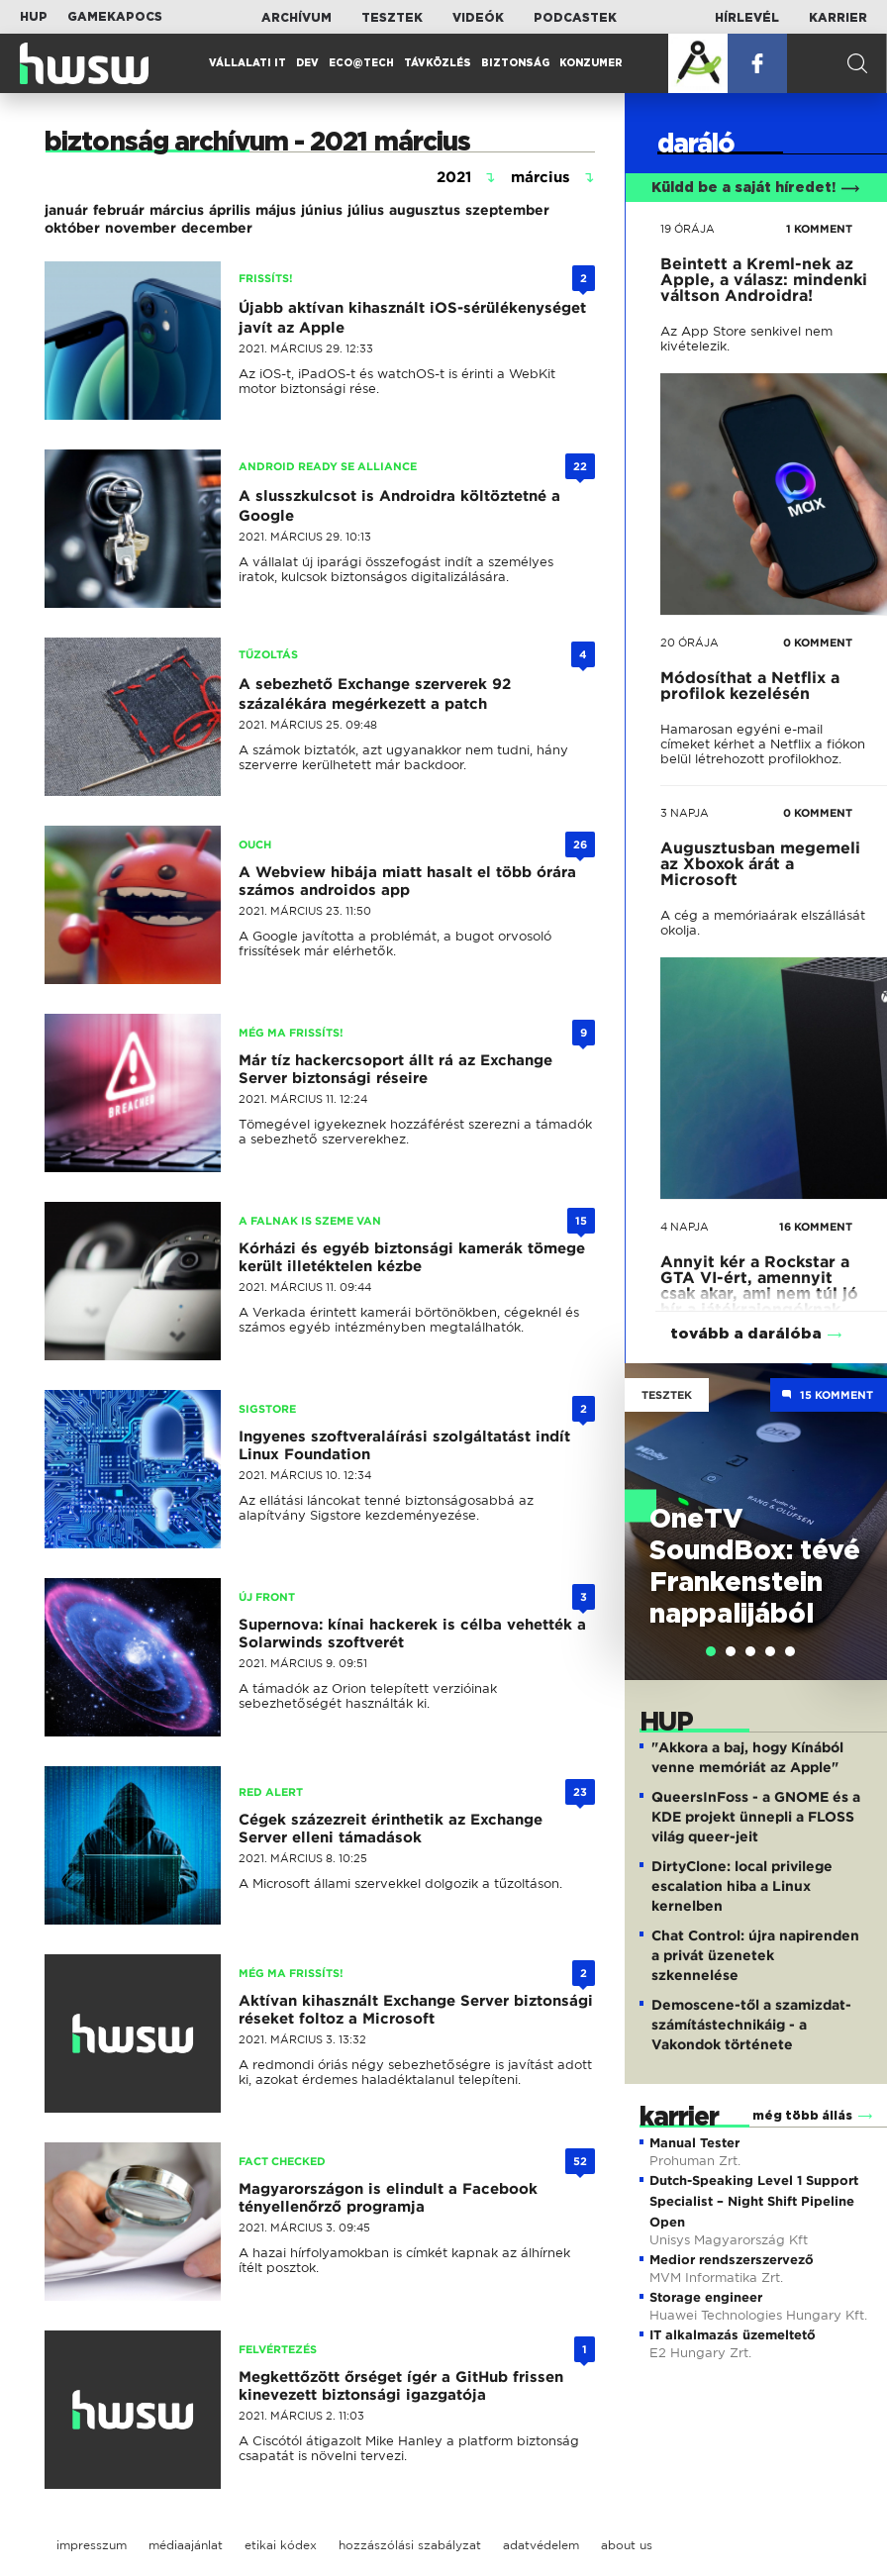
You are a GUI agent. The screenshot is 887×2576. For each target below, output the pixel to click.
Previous (649, 1501)
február (119, 210)
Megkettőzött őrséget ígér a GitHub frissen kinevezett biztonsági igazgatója (401, 2386)
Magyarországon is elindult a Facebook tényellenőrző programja (388, 2198)
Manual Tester (694, 2142)
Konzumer (591, 63)
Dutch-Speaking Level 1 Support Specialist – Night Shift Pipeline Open (753, 2201)
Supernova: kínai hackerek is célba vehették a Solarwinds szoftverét (412, 1633)
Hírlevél (747, 18)
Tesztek (392, 18)
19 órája (687, 229)
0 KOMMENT (817, 642)
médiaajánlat (185, 2544)
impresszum (91, 2544)
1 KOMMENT (819, 229)
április (229, 210)
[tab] (711, 1651)
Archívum (296, 18)
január (66, 210)
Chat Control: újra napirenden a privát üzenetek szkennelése (755, 1955)
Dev (307, 63)
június (322, 210)
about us (626, 2544)
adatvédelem (541, 2544)
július (365, 210)
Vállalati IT (247, 63)
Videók (478, 18)
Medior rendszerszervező (731, 2259)
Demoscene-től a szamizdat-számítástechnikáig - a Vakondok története (751, 2024)
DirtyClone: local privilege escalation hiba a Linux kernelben (742, 1886)
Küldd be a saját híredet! (755, 188)
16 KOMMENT (815, 1227)
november (140, 228)
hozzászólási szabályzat (410, 2544)
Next (862, 1501)
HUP (34, 17)
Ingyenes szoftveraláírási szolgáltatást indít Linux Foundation (404, 1445)
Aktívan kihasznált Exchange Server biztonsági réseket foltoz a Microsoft (416, 2010)
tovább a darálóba (746, 1334)
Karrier (838, 18)
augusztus (424, 210)
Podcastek (575, 18)
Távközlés (437, 63)
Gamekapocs (114, 17)
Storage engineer (705, 2297)
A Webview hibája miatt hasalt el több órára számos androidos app (407, 881)
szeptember (507, 210)
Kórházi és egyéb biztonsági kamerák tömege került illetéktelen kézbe (412, 1257)
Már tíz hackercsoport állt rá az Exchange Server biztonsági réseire (395, 1069)
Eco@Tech (361, 63)
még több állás (802, 2116)
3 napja (684, 813)
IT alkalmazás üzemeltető (732, 2335)
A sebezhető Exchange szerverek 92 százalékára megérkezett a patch (375, 694)
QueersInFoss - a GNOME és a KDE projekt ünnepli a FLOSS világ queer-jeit (755, 1816)
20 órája (689, 642)
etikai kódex (281, 2544)
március (176, 210)
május (275, 210)
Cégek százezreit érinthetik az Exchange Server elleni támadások (390, 1828)
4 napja (684, 1227)
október (72, 228)
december (216, 228)
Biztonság (515, 63)
